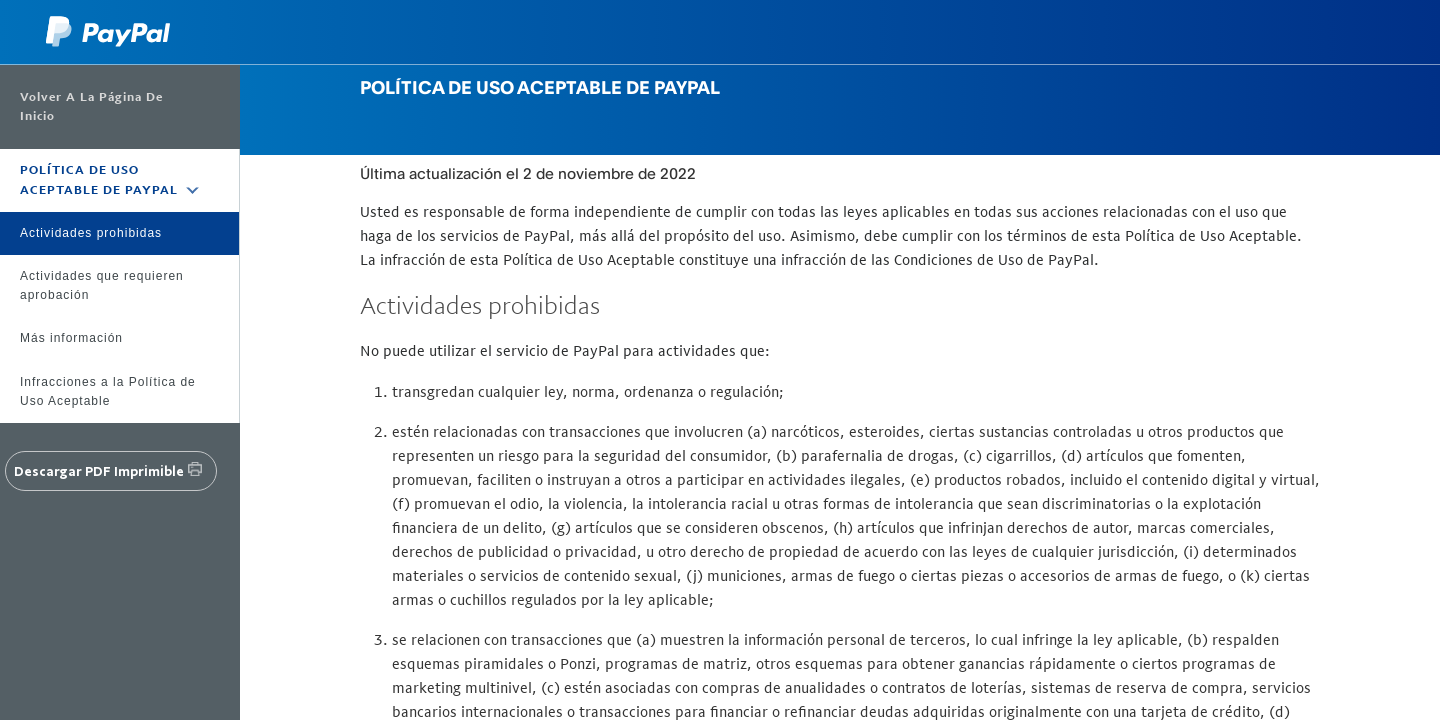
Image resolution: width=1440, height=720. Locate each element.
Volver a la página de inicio (91, 106)
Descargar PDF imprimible (99, 471)
